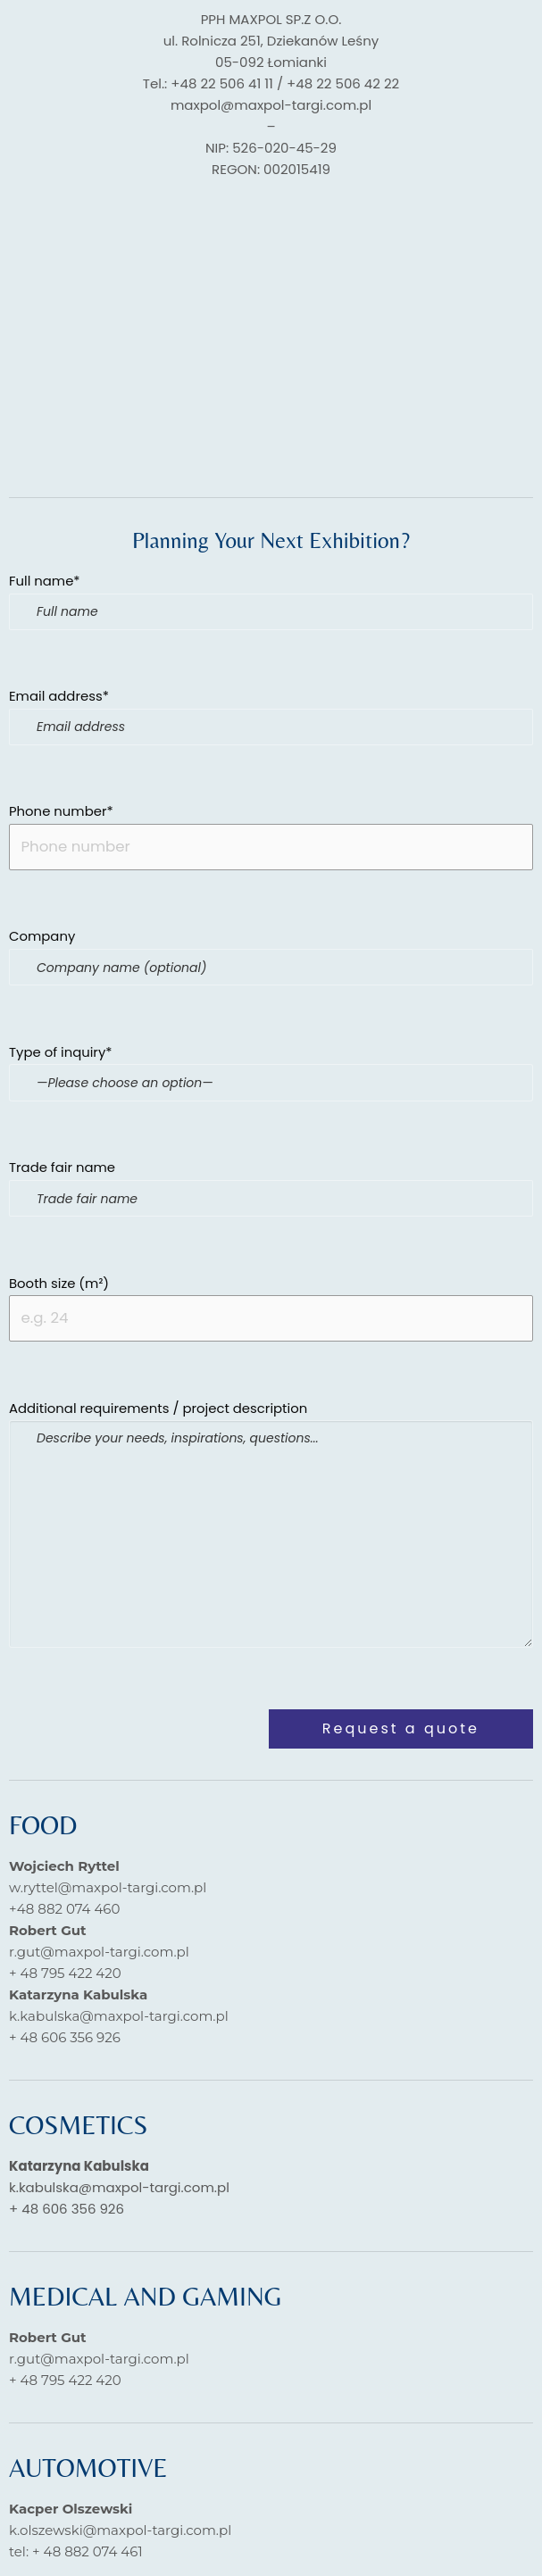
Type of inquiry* (271, 1081)
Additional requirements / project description (271, 1527)
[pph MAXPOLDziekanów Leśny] (271, 332)
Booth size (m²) (271, 1311)
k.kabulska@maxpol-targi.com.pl (119, 2020)
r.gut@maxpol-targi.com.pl (99, 1956)
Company (271, 958)
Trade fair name (271, 1189)
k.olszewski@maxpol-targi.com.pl (120, 2534)
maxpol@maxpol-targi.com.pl (271, 105)
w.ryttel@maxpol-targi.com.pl (107, 1891)
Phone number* (271, 837)
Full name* (271, 600)
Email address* (271, 716)
